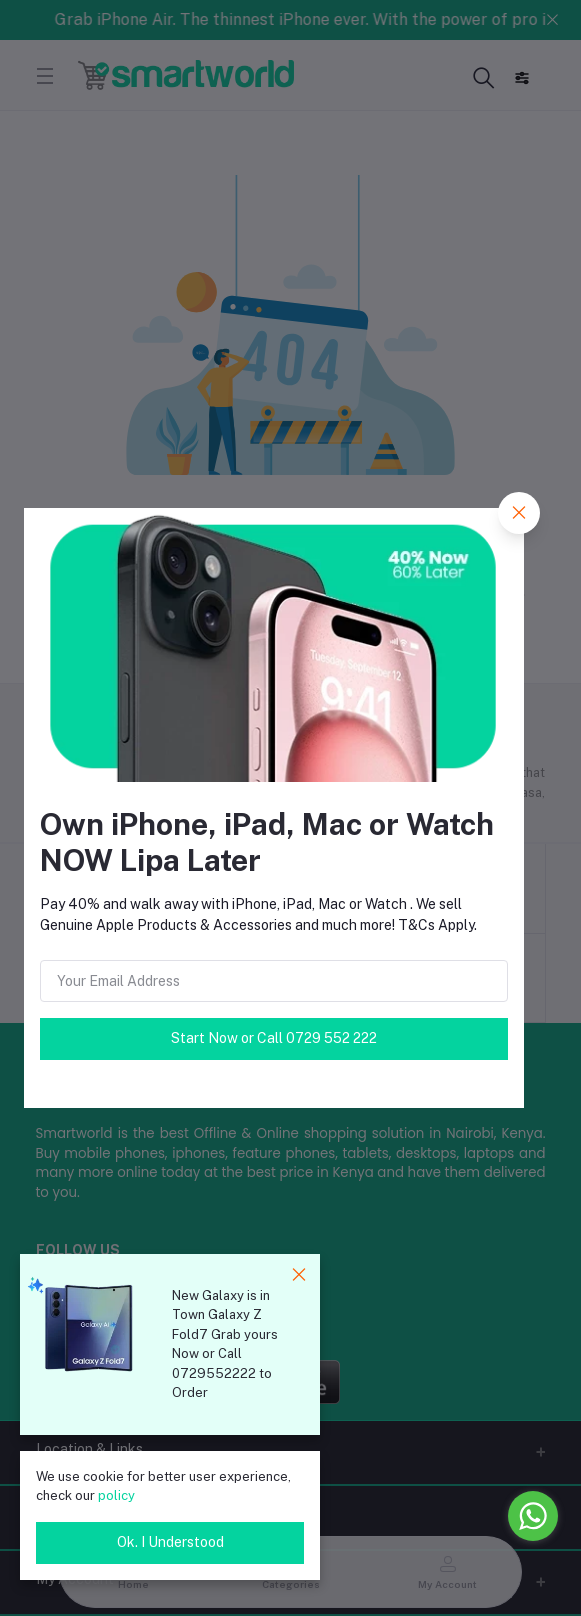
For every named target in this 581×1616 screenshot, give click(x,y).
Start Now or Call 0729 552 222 (274, 1038)
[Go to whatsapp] (533, 1516)
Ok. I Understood (170, 1542)
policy (116, 1495)
